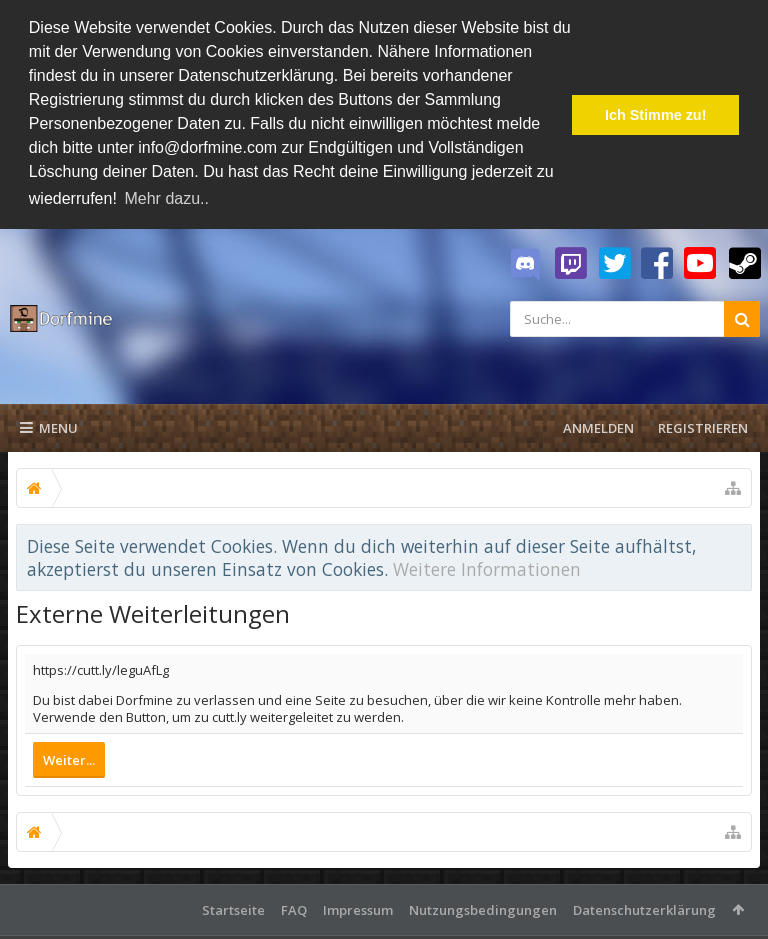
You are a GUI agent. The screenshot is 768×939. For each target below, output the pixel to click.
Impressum (358, 907)
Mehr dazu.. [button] (166, 198)
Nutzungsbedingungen (483, 907)
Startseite (233, 907)
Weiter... (69, 757)
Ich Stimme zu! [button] (656, 115)
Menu (49, 425)
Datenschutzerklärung (644, 907)
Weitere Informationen (487, 565)
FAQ (294, 907)
